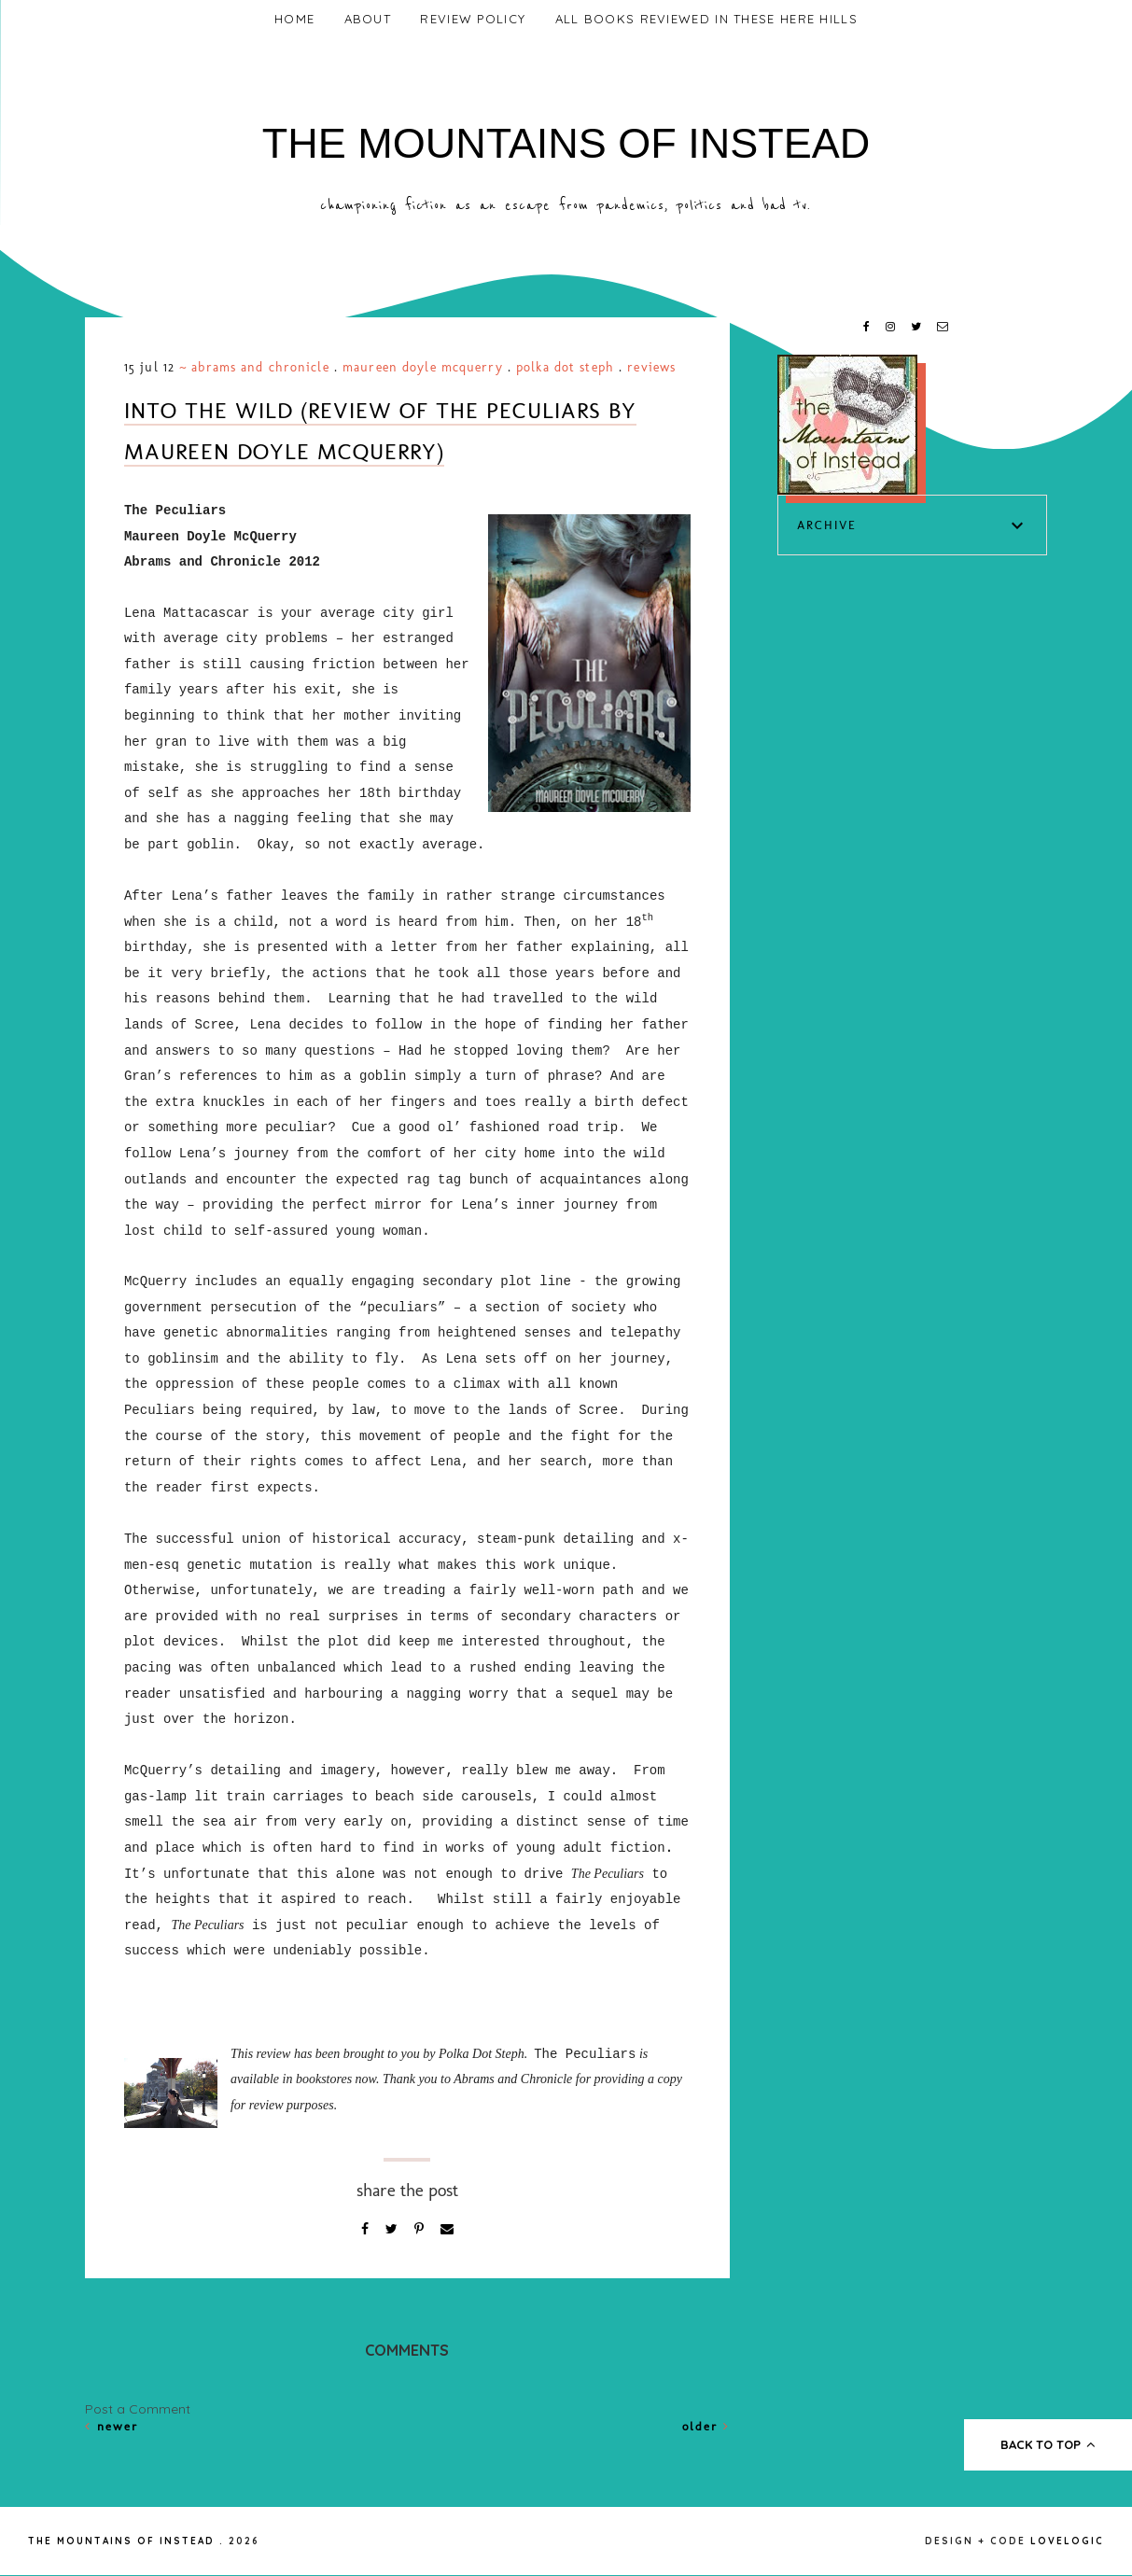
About (368, 18)
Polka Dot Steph (565, 367)
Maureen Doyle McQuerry (422, 367)
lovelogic (1067, 2541)
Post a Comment (137, 2409)
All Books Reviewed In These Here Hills (706, 18)
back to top (1048, 2444)
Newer (111, 2426)
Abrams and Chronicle (259, 367)
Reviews (651, 367)
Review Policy (472, 18)
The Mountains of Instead (566, 143)
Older (706, 2426)
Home (294, 18)
